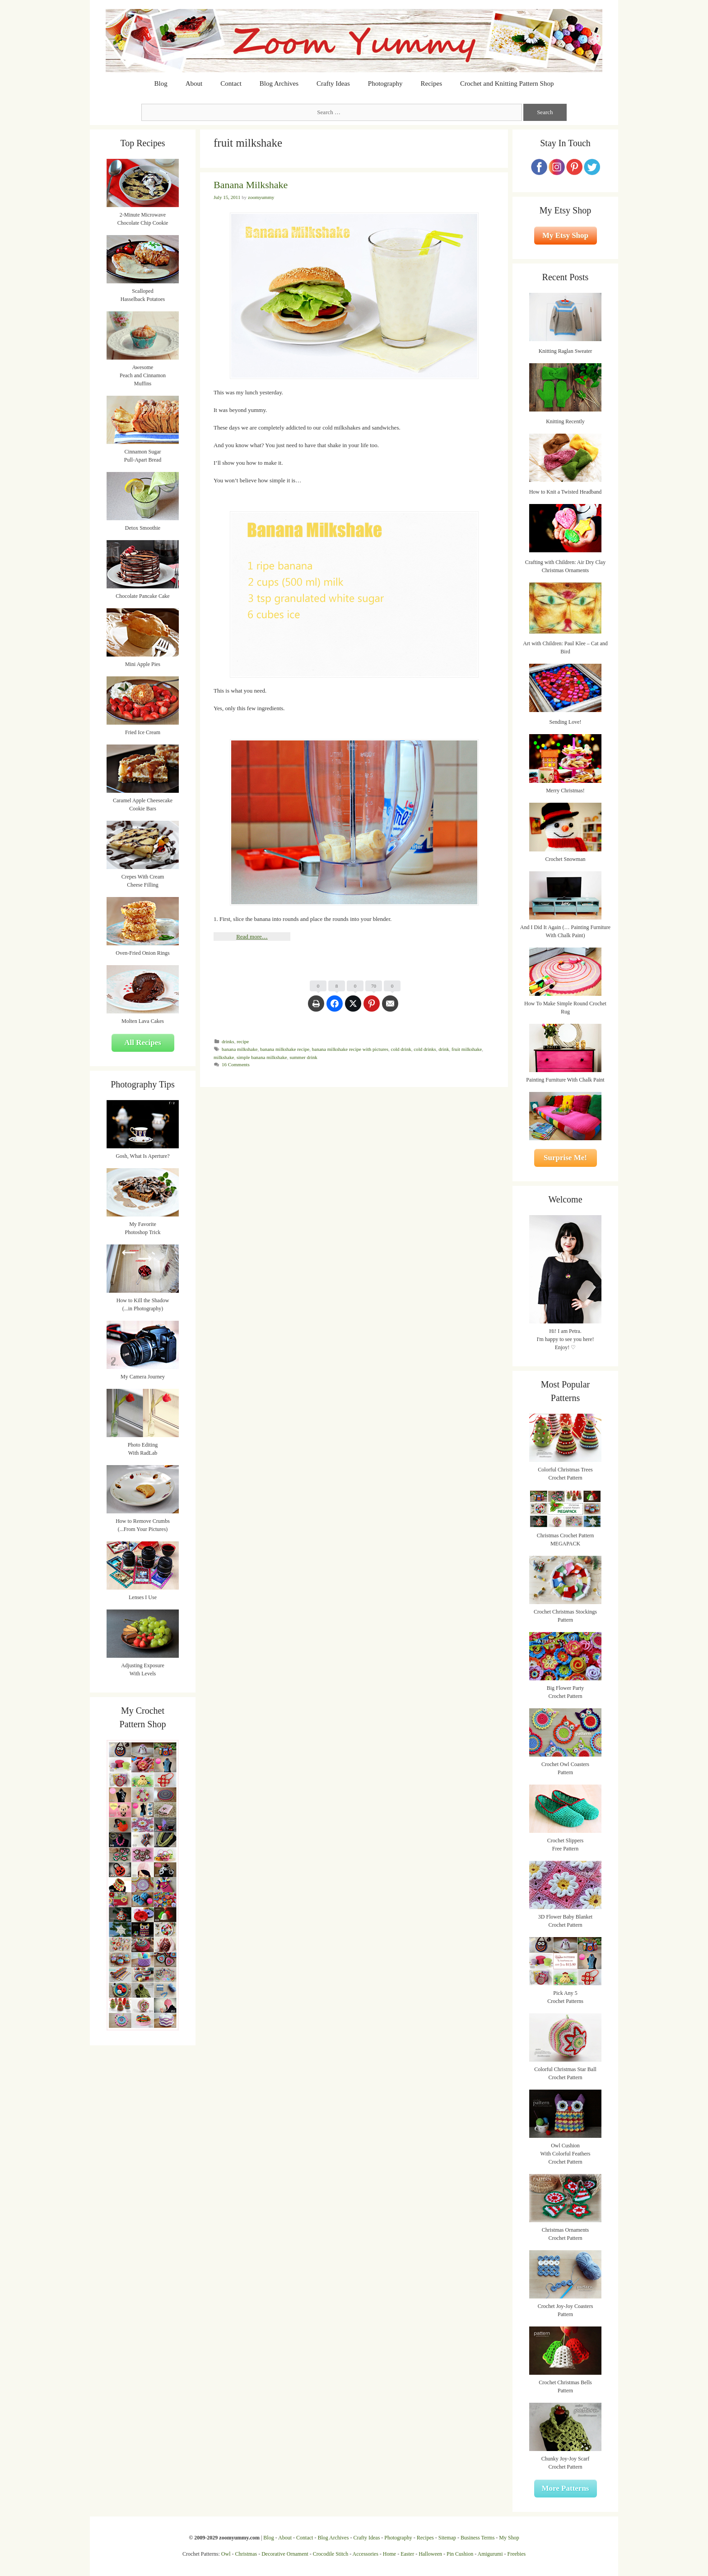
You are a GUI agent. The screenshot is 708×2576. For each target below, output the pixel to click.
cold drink (401, 1049)
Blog (161, 83)
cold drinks (425, 1049)
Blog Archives (279, 83)
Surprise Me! (565, 1157)
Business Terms (477, 2537)
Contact (231, 83)
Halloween (430, 2554)
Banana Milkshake (251, 184)
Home (389, 2554)
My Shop (509, 2537)
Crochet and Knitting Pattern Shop (507, 83)
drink (443, 1049)
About (194, 83)
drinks (228, 1041)
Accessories (365, 2554)
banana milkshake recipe (284, 1049)
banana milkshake (239, 1049)
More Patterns (565, 2488)
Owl (226, 2554)
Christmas (246, 2554)
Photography (385, 83)
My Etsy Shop (565, 235)
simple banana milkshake (262, 1057)
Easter (407, 2554)
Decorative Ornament (284, 2554)
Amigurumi (490, 2554)
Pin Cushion (460, 2554)
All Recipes (142, 1042)
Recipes (431, 83)
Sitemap (447, 2537)
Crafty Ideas (333, 83)
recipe (243, 1041)
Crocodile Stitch (330, 2554)
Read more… (252, 936)
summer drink (303, 1057)
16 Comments (236, 1064)
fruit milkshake (467, 1049)
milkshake (224, 1057)
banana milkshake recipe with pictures (350, 1049)
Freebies (516, 2554)
